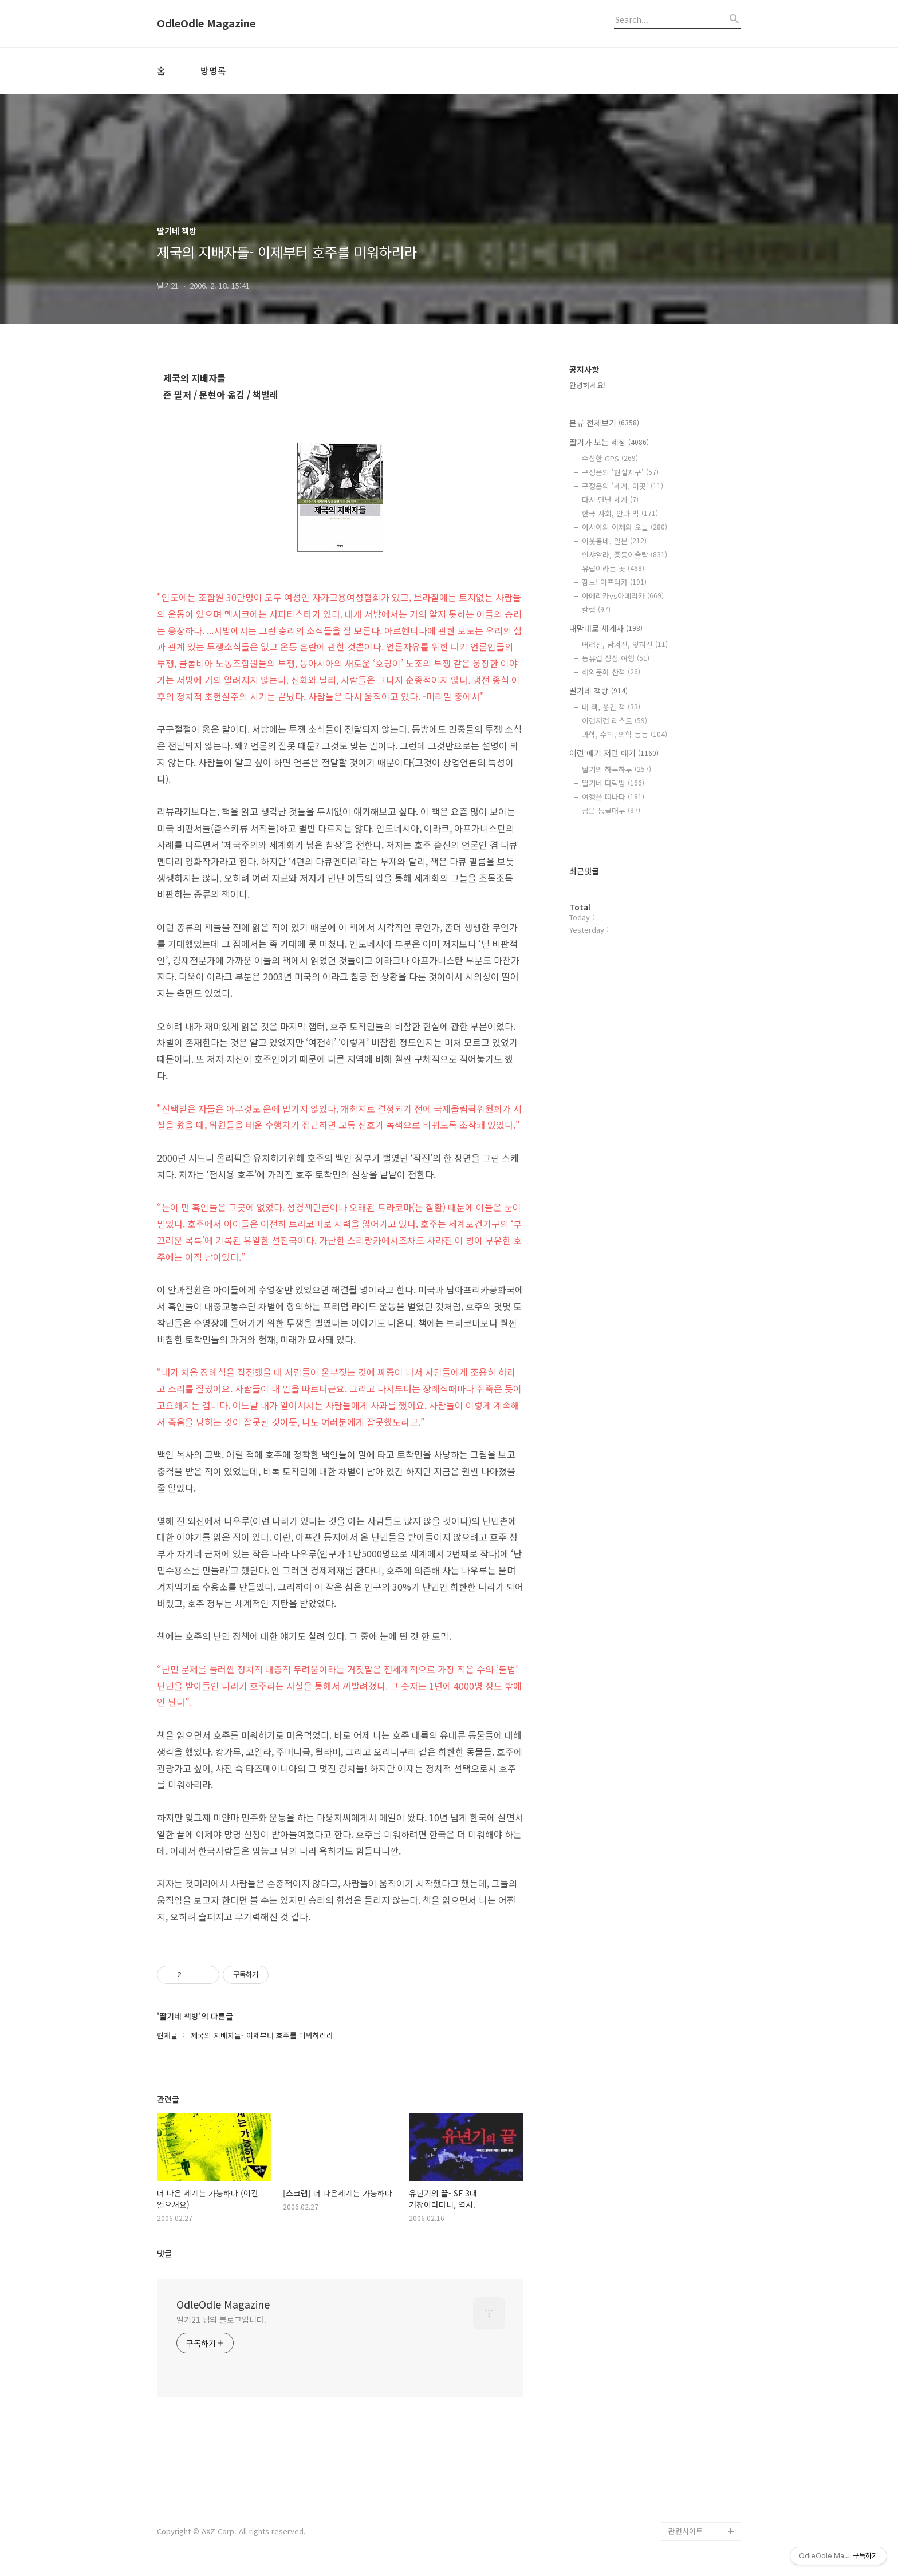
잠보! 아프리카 (614, 582)
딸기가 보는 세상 (609, 442)
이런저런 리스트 (614, 720)
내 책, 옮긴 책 (611, 706)
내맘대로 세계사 (606, 628)
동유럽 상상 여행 (615, 658)
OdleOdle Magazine (206, 23)
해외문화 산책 (611, 671)
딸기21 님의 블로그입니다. (221, 2319)
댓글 (164, 2253)
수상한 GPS (610, 458)
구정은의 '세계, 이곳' (622, 485)
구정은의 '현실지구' (620, 472)
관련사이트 (685, 2531)
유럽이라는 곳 (613, 568)
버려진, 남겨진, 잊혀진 (625, 644)
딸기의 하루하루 (616, 769)
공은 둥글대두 (611, 810)
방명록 (213, 70)
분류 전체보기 (604, 422)
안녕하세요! (587, 385)
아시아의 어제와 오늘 (624, 527)
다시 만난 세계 (610, 499)
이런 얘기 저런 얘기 (614, 753)
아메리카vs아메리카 (623, 595)
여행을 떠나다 (613, 796)
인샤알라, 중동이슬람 (624, 554)
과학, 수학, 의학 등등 (624, 734)
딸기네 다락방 (613, 783)
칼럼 (596, 609)
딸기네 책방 (598, 690)
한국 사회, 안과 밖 (620, 513)
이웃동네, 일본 (614, 540)
